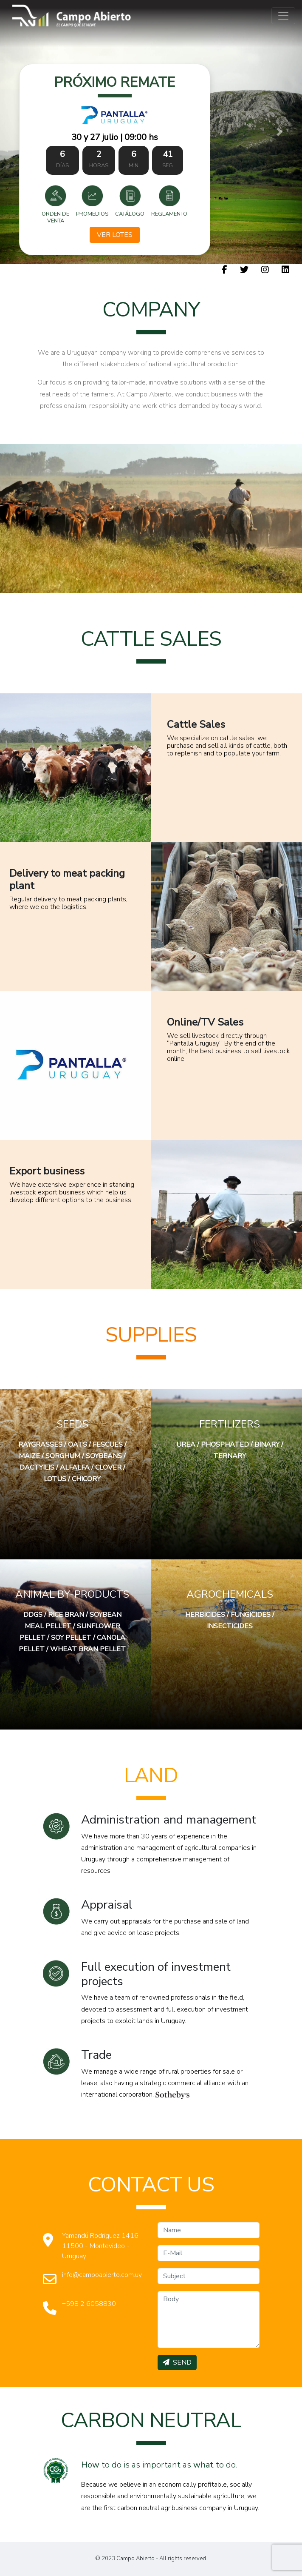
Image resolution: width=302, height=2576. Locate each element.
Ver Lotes (115, 234)
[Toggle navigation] (283, 15)
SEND (177, 2362)
